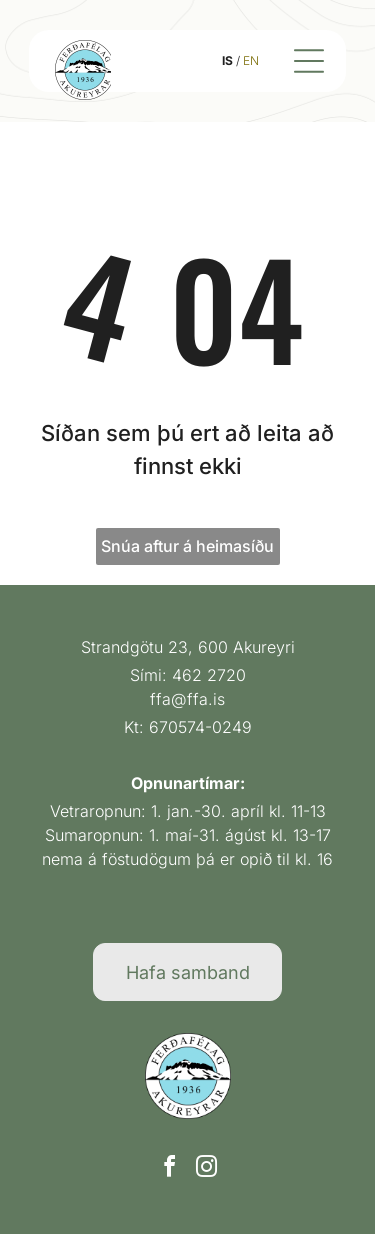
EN (251, 60)
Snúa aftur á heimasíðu (187, 546)
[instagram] (206, 1169)
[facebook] (169, 1169)
